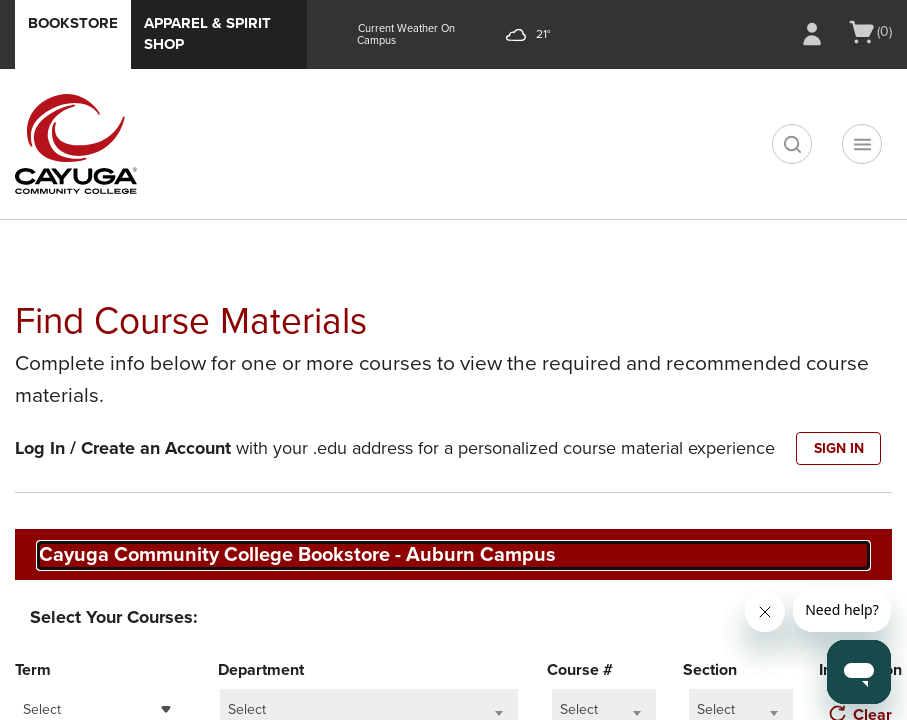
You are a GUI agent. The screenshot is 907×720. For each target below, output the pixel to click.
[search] (792, 144)
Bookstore (73, 23)
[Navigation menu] (862, 144)
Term (33, 670)
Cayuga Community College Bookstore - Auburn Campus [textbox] (297, 555)
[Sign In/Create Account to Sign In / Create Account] (812, 34)
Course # (580, 670)
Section (710, 670)
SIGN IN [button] (839, 448)
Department (261, 670)
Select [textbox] (42, 709)
